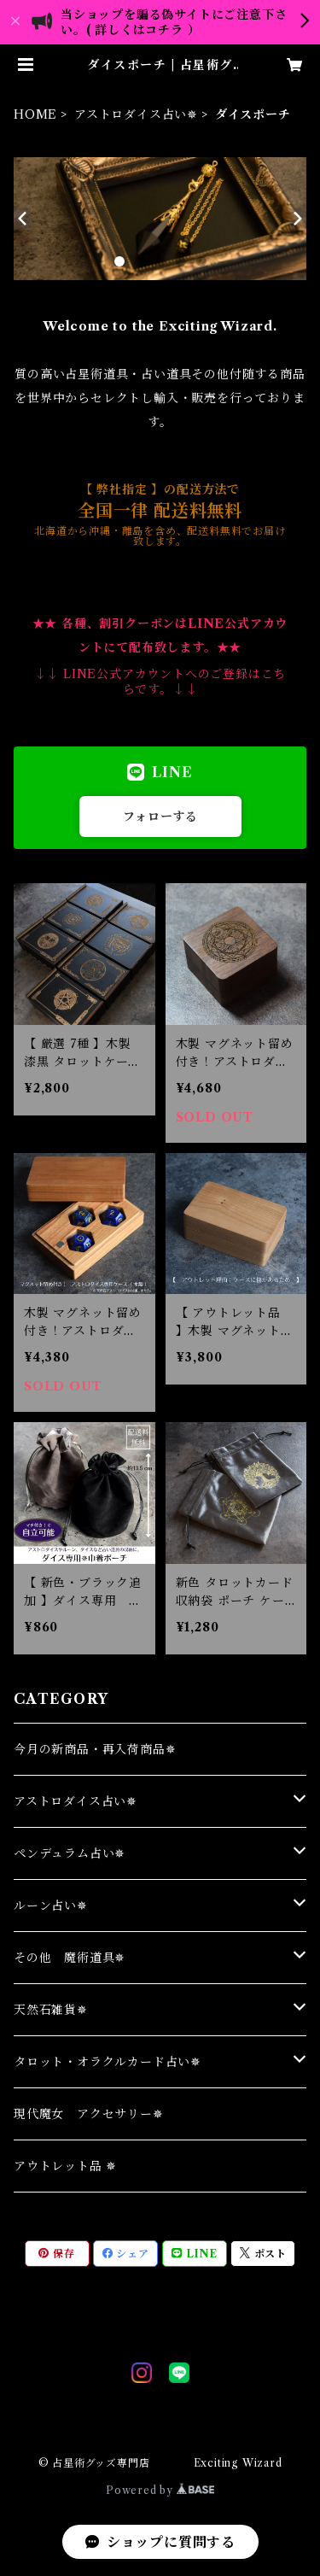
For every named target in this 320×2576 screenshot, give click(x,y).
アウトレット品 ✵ (65, 2166)
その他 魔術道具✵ (69, 1957)
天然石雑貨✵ (51, 2009)
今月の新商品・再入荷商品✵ (95, 1749)
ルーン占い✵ (51, 1905)
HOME (35, 114)
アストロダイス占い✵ (136, 114)
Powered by (160, 2490)
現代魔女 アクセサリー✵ (89, 2114)
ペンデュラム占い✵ (69, 1853)
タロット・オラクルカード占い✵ (107, 2062)
